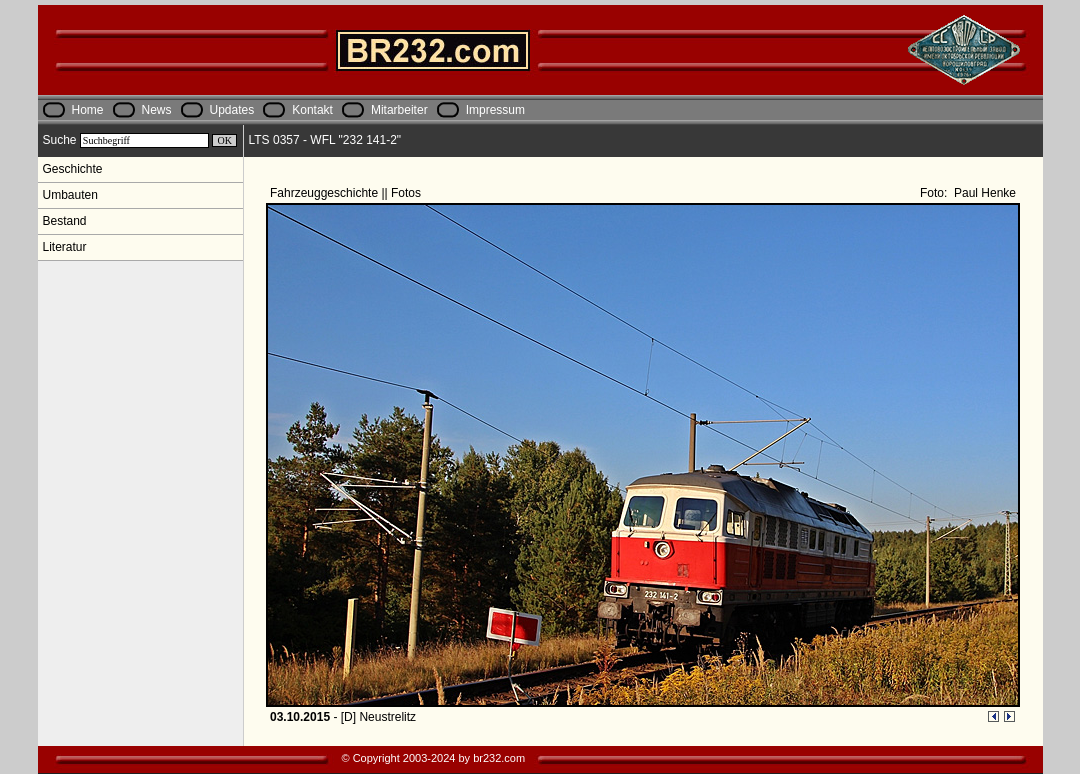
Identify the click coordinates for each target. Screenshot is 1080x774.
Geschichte (73, 169)
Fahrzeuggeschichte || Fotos (347, 193)
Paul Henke (983, 193)
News (157, 110)
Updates (232, 110)
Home (88, 110)
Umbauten (70, 195)
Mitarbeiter (399, 110)
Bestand (65, 221)
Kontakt (312, 110)
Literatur (65, 247)
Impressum (495, 110)
